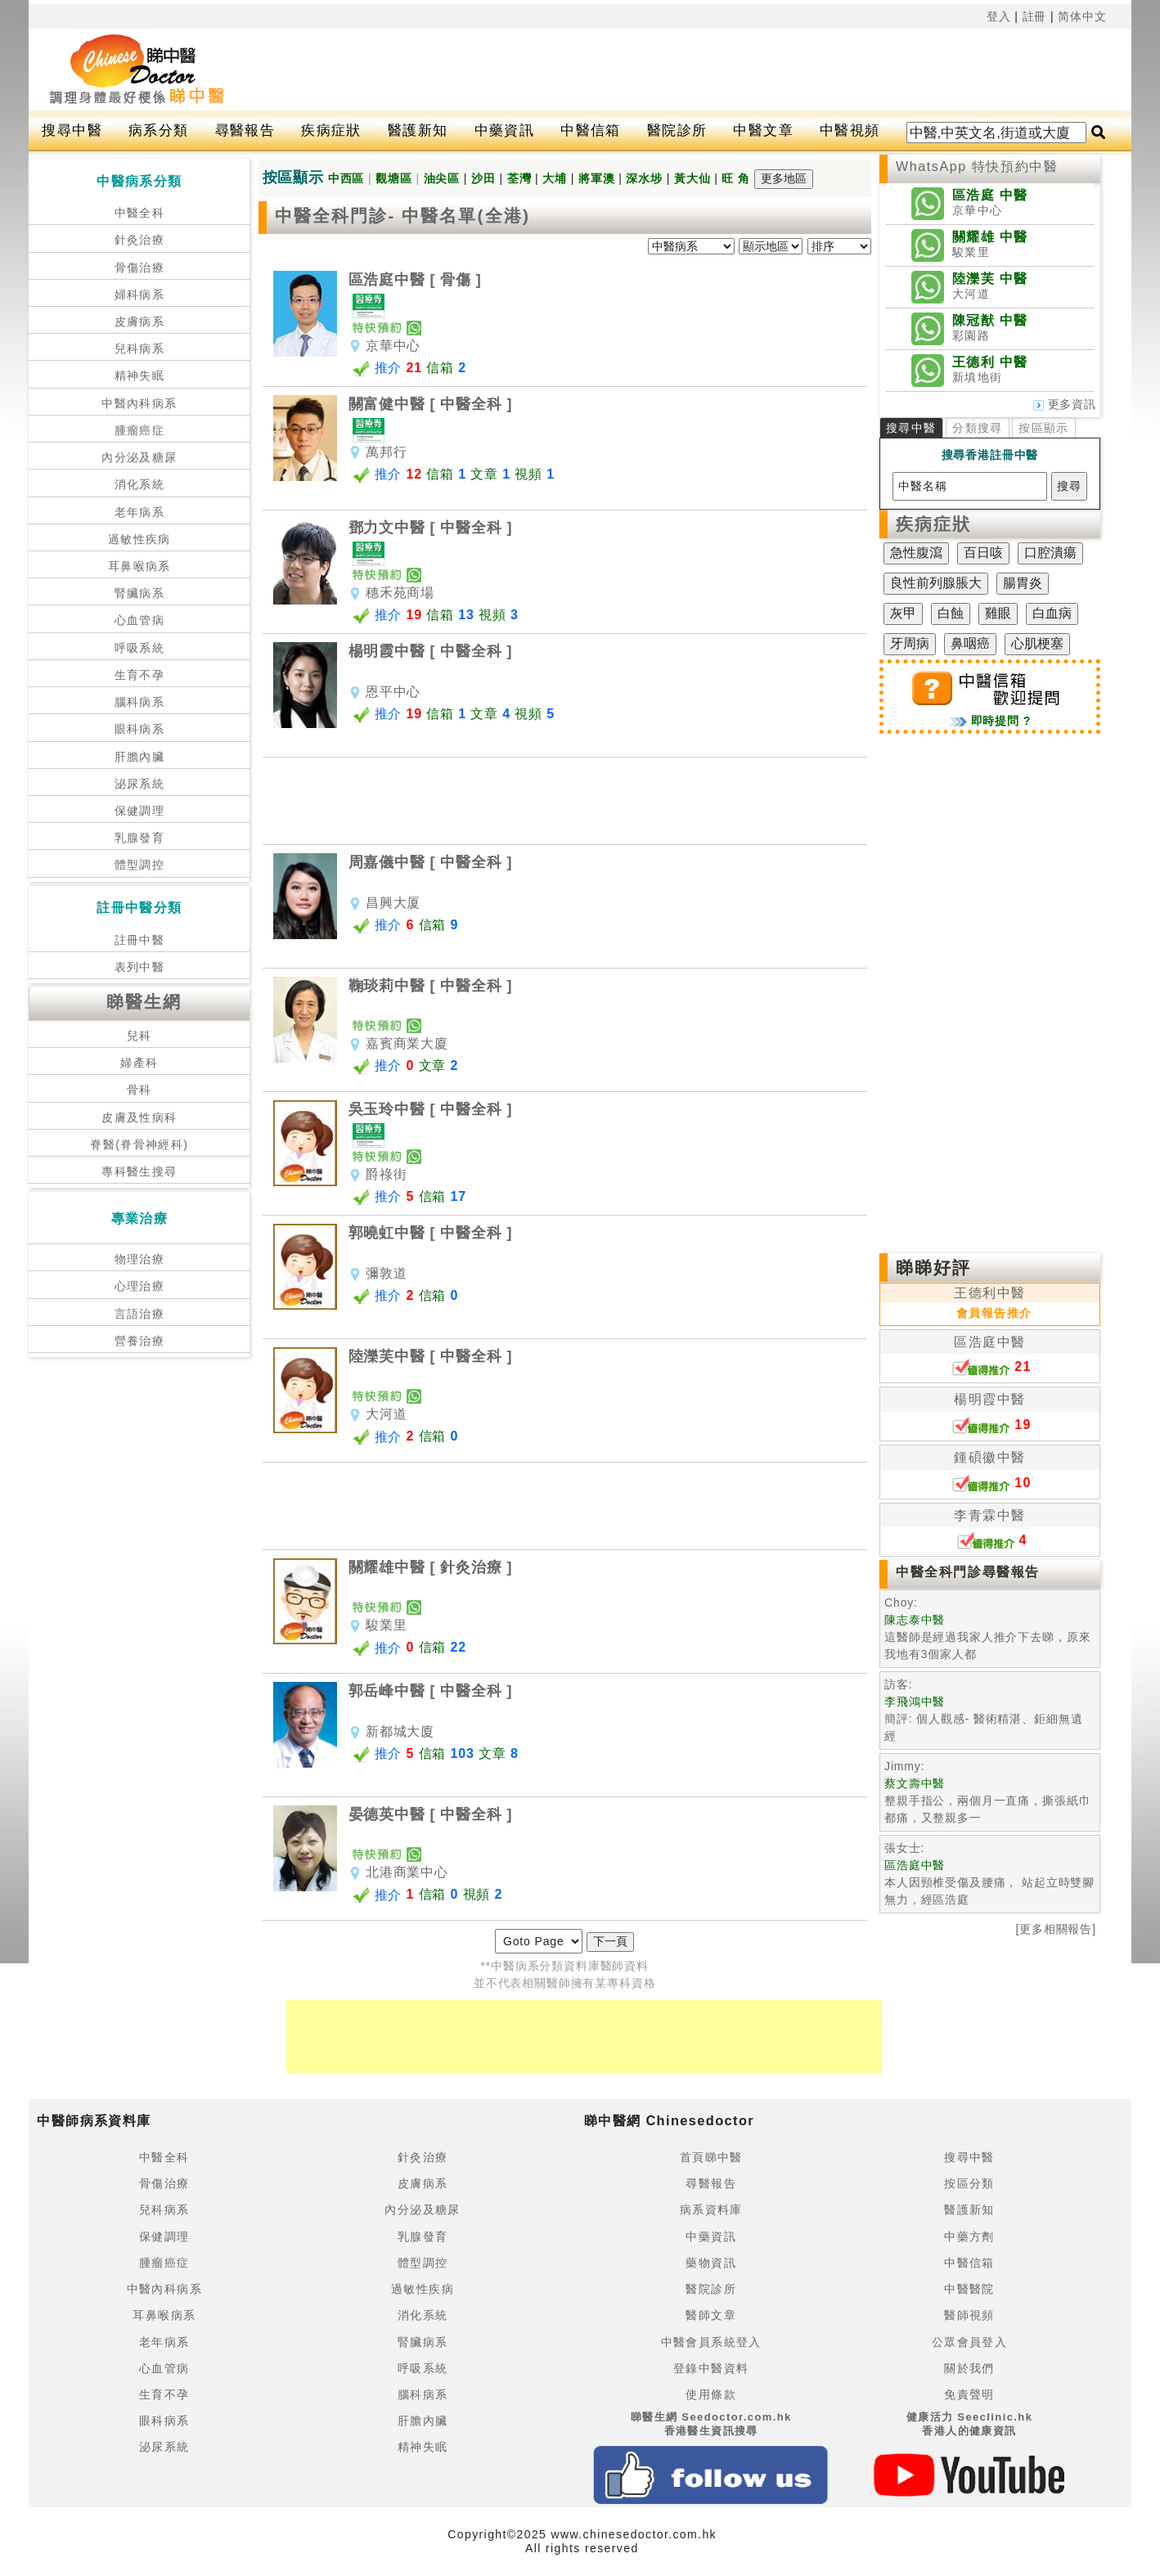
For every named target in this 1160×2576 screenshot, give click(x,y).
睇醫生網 (144, 1001)
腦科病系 (140, 701)
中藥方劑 (969, 2236)
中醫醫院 (969, 2288)
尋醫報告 (245, 130)
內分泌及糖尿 (139, 457)
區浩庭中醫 (989, 1342)
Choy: (901, 1602)
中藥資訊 (504, 130)
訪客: (898, 1684)
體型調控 (140, 864)
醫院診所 (677, 130)
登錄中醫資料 (711, 2368)
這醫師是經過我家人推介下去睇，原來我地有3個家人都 (987, 1637)
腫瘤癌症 (140, 430)
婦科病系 (140, 294)
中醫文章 (763, 130)
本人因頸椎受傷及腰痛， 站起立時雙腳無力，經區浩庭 (989, 1882)
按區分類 (969, 2183)
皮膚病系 (140, 321)
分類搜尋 (977, 427)
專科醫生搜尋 (139, 1171)
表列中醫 (140, 966)
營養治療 (140, 1340)
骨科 (139, 1089)
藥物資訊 (711, 2262)
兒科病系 (140, 348)
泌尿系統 (140, 783)
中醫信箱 (590, 130)
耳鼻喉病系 (139, 566)
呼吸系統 (140, 647)
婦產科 (139, 1062)
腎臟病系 (140, 593)
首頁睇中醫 (711, 2157)
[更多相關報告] (1055, 1928)
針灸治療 (140, 239)
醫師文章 (711, 2315)
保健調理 (140, 810)
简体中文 (1082, 16)
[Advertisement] (673, 70)
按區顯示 (1043, 427)
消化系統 (140, 484)
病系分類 (158, 130)
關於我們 (969, 2368)
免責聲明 (969, 2394)
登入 (999, 16)
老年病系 (140, 512)
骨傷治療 (140, 267)
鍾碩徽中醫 (989, 1457)
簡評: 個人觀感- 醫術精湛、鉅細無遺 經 (983, 1718)
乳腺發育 (140, 837)
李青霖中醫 (989, 1515)
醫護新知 (418, 130)
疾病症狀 (331, 130)
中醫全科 (140, 212)
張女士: (904, 1847)
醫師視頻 (969, 2315)
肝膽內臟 (140, 756)
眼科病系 (140, 728)
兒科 (139, 1035)
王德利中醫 (989, 1293)
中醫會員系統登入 (711, 2342)
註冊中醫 (140, 939)
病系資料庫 (711, 2209)
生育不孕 (140, 674)
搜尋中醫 (72, 130)
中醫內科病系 (139, 403)
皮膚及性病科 (139, 1117)
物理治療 (140, 1259)
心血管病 (140, 620)
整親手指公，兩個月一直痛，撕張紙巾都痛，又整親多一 (987, 1800)
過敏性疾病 (139, 539)
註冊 (1035, 16)
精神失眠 (140, 375)
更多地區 (784, 178)
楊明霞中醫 (989, 1399)
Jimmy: (904, 1766)
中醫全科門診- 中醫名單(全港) (402, 215)
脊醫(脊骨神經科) (139, 1144)
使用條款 (711, 2394)
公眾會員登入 (969, 2342)
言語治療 (140, 1313)
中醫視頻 (850, 130)
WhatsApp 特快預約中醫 (977, 166)
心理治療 (140, 1285)
